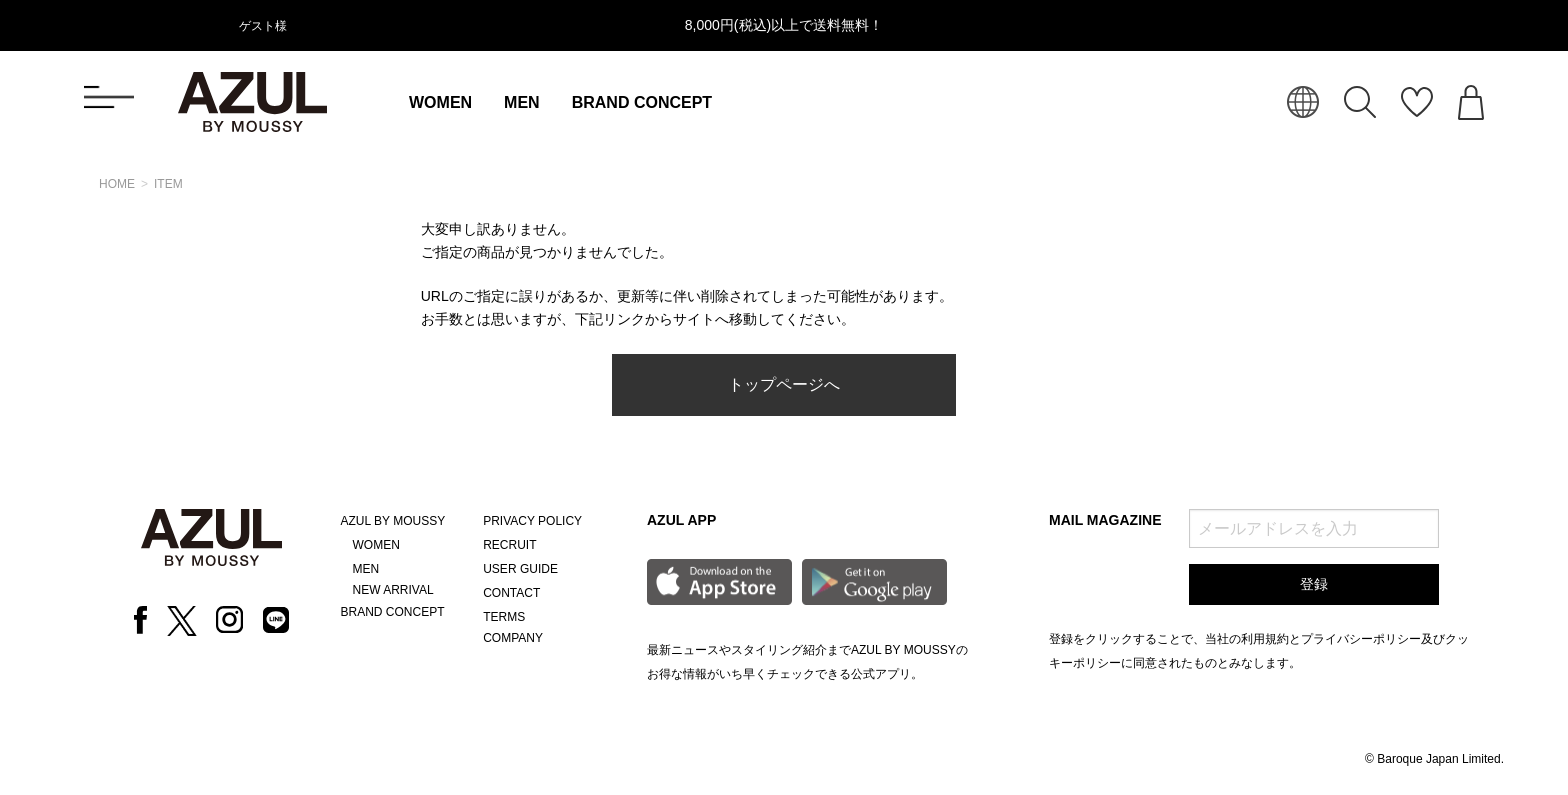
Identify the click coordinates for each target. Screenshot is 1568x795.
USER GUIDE (520, 569)
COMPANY (513, 638)
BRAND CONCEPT (642, 102)
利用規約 (1265, 639)
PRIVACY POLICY (532, 521)
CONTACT (511, 593)
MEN (522, 102)
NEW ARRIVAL (393, 590)
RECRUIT (509, 545)
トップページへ (784, 384)
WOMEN (440, 102)
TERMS (504, 617)
